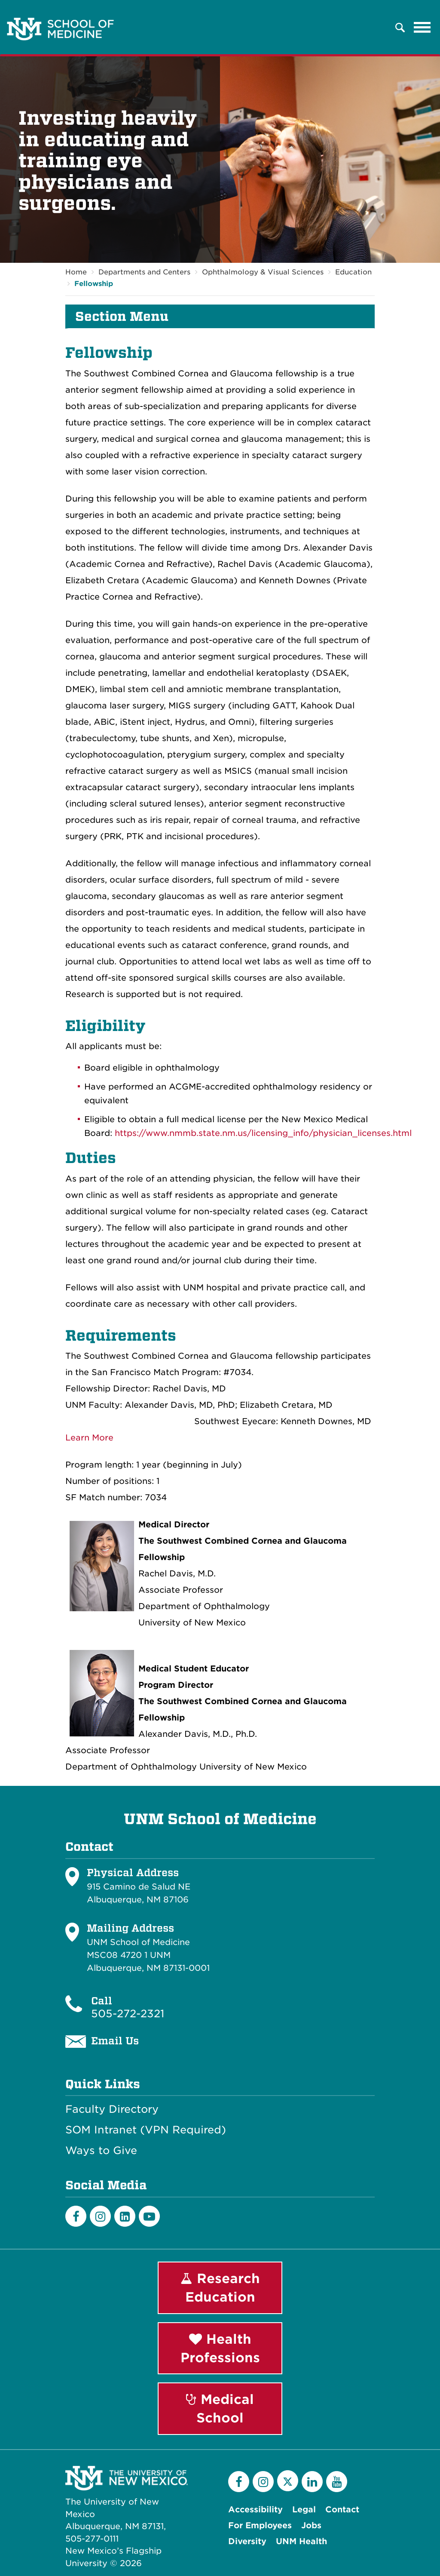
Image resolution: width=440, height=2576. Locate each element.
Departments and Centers (144, 272)
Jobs (311, 2525)
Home (76, 272)
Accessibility (255, 2509)
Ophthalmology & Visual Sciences (263, 272)
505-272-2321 (127, 2013)
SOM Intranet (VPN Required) (145, 2130)
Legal (304, 2509)
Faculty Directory (112, 2110)
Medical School (220, 2409)
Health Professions (220, 2348)
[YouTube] (336, 2481)
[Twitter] (287, 2480)
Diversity (247, 2541)
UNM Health (301, 2541)
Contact (342, 2509)
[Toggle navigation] (422, 27)
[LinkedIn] (124, 2216)
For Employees (260, 2525)
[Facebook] (75, 2216)
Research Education (220, 2288)
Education (353, 272)
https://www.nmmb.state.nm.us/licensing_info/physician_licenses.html (263, 1133)
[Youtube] (149, 2216)
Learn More (89, 1438)
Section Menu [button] (121, 316)
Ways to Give (101, 2151)
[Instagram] (100, 2216)
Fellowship (93, 284)
